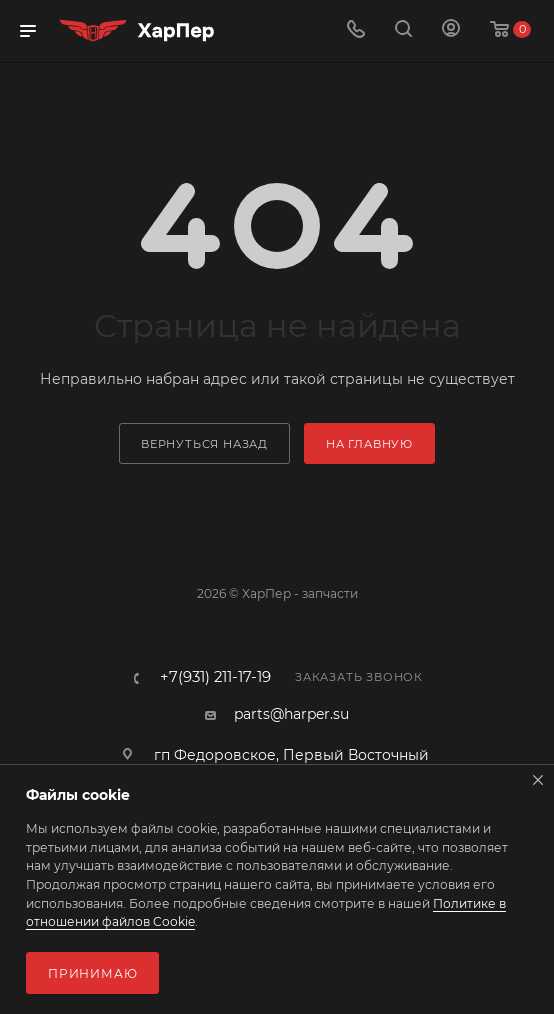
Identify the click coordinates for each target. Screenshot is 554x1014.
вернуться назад (204, 444)
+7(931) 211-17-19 (215, 677)
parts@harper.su (291, 714)
